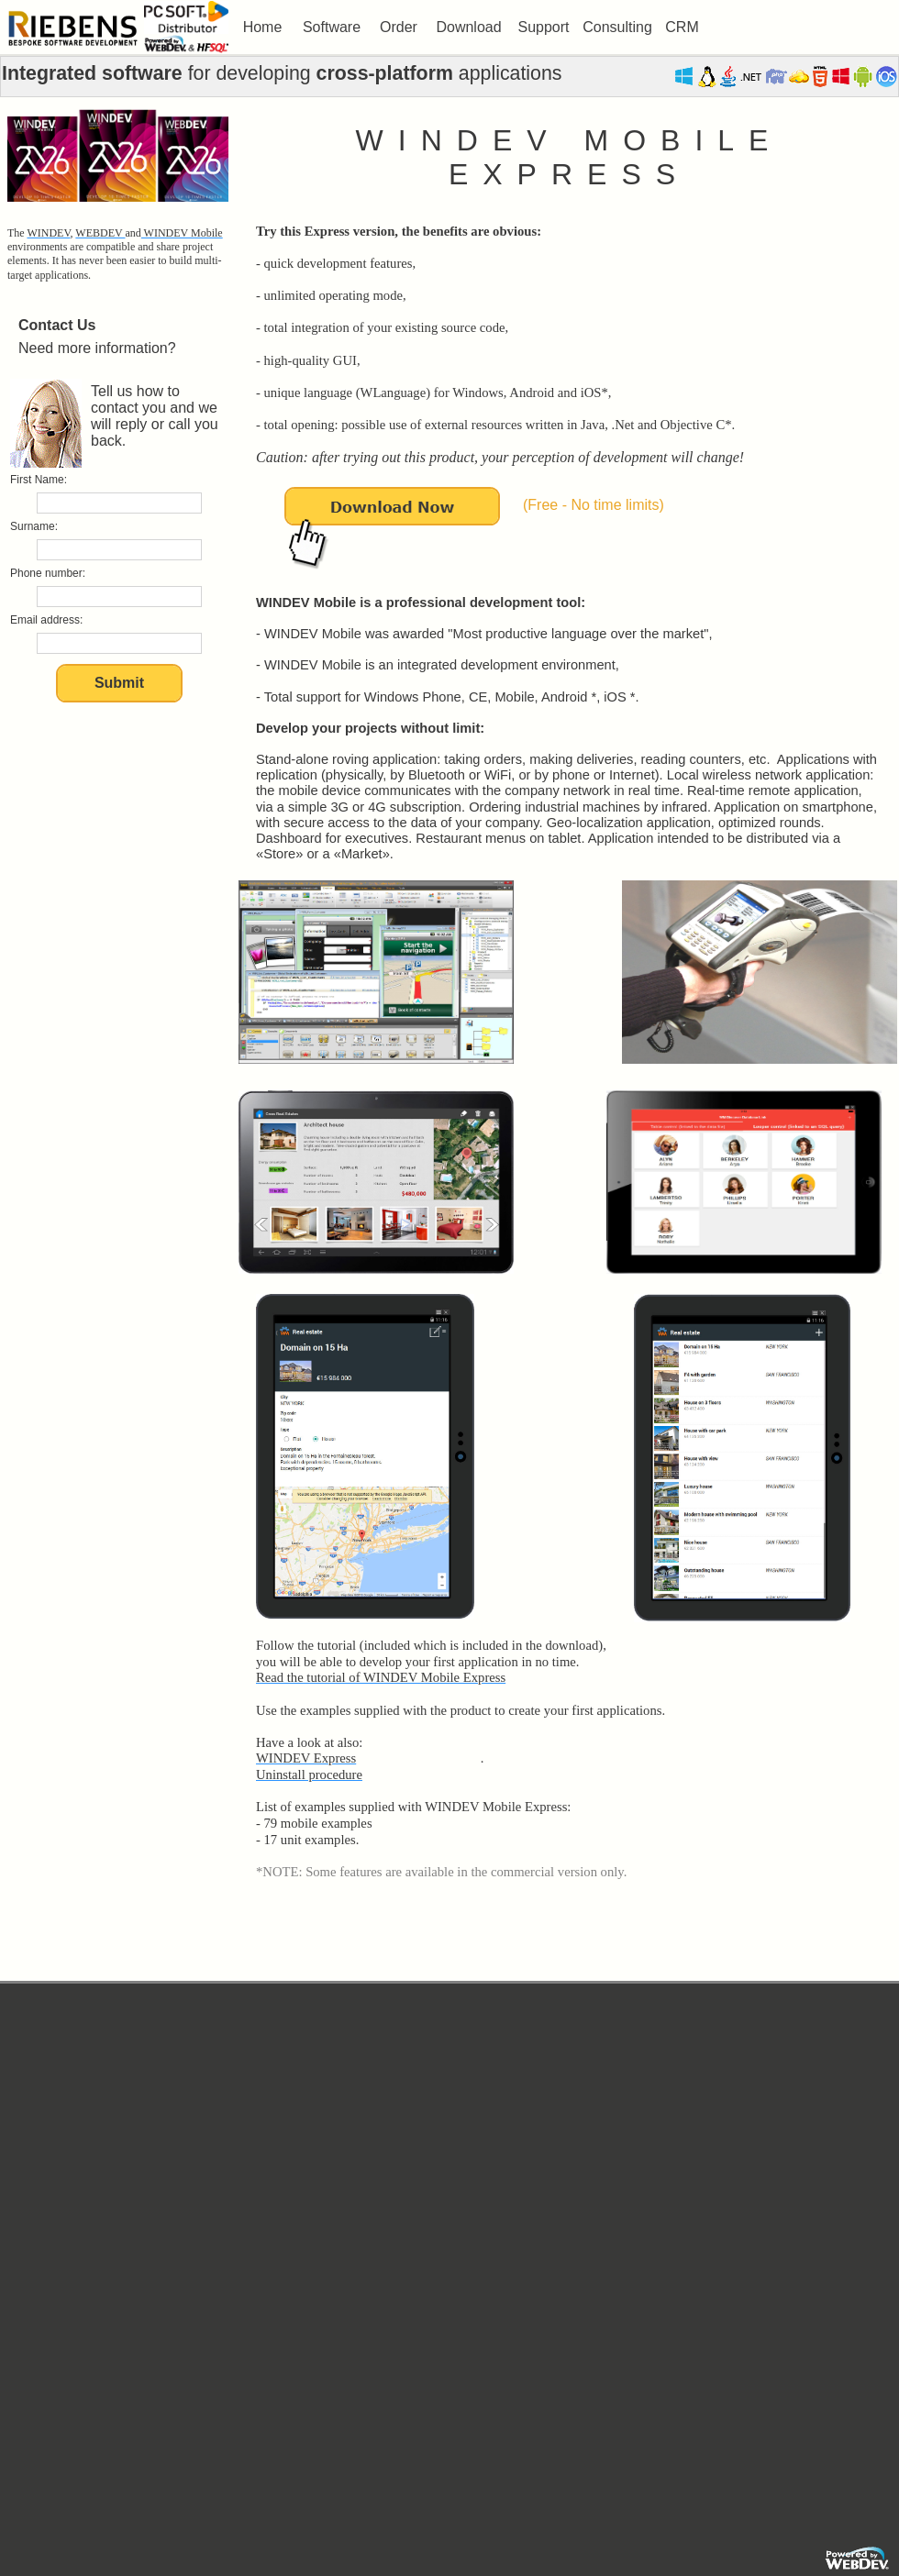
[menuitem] (262, 27)
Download (468, 27)
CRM (681, 27)
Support (543, 27)
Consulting (617, 27)
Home (263, 27)
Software (332, 27)
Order (398, 27)
